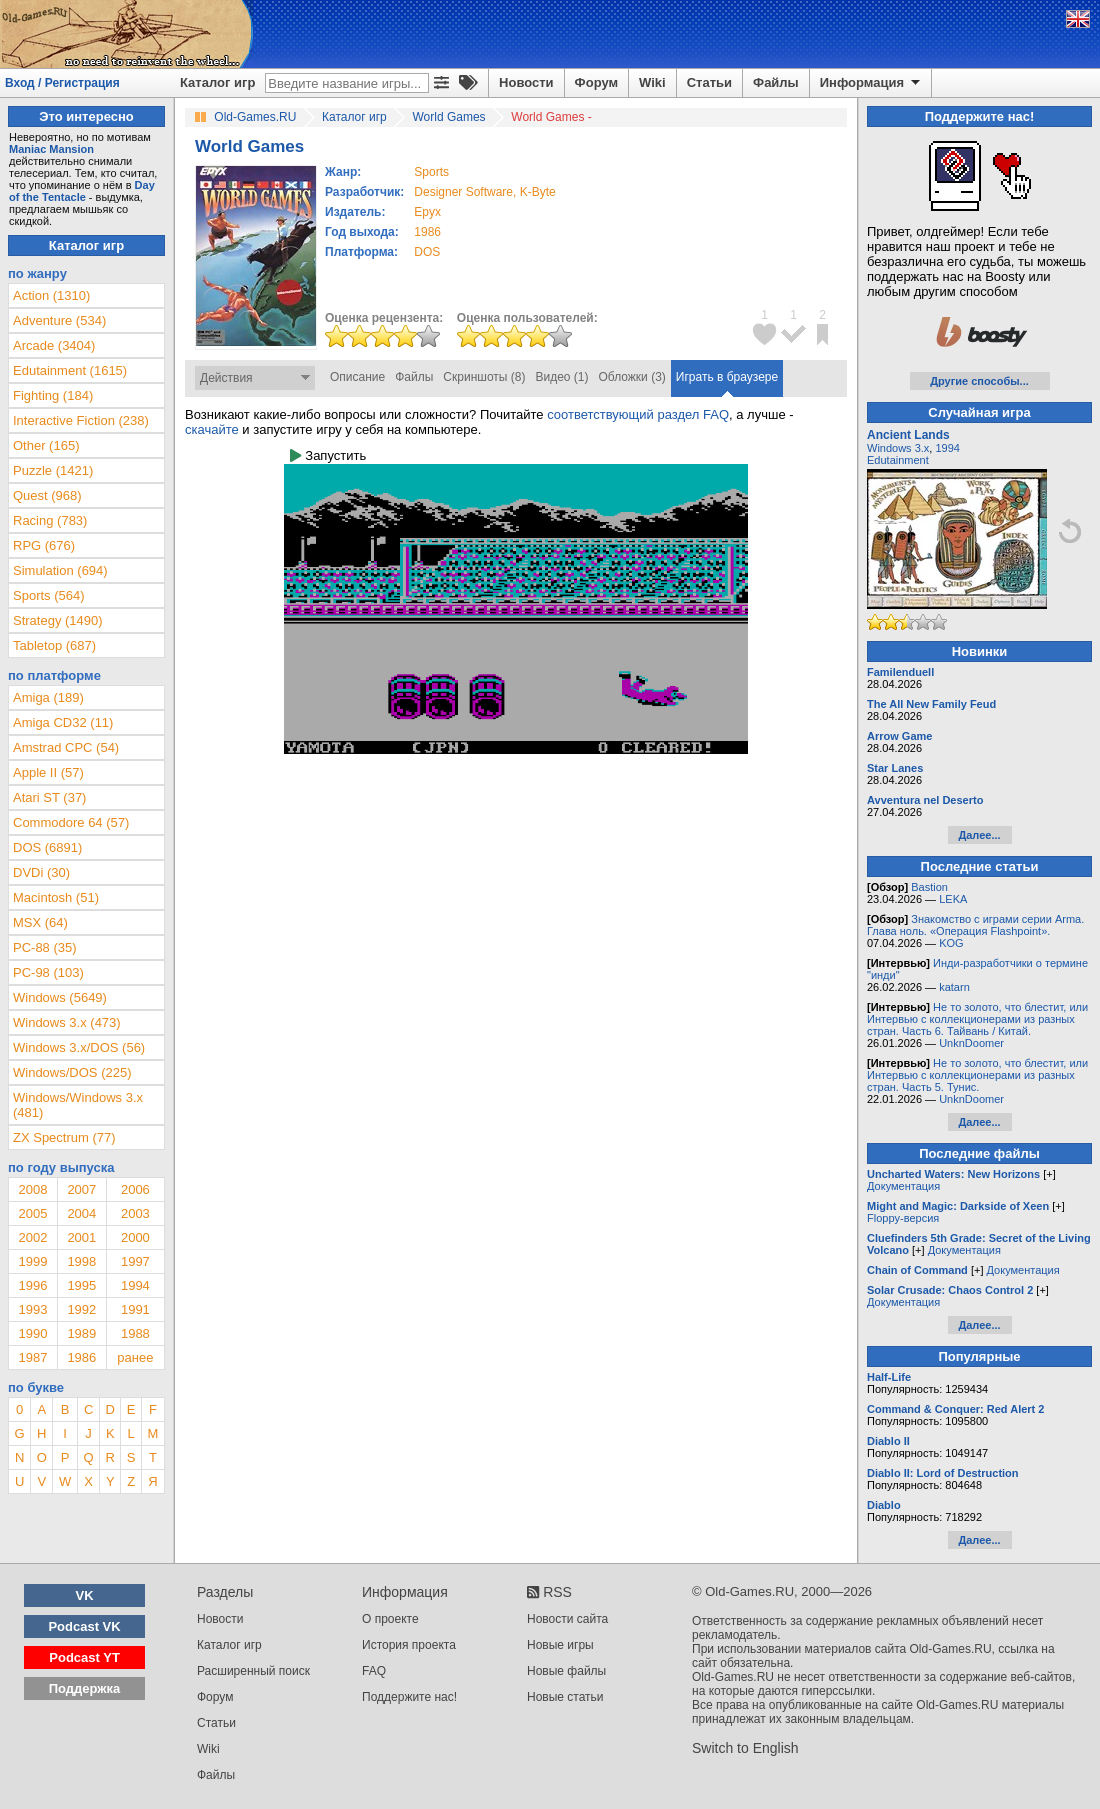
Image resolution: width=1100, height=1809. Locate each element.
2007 (81, 1189)
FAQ (374, 1671)
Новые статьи (565, 1697)
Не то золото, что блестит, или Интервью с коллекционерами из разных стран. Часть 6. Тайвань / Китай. (977, 1019)
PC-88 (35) (45, 947)
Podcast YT (84, 1657)
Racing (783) (50, 520)
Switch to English (745, 1748)
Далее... (979, 835)
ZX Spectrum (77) (64, 1137)
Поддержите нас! (409, 1697)
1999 (32, 1261)
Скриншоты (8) (484, 377)
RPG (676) (44, 545)
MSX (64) (40, 922)
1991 (135, 1309)
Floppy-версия (903, 1218)
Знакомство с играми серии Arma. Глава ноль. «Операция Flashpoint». (975, 925)
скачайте (212, 429)
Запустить (328, 455)
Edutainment (898, 460)
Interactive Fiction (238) (81, 420)
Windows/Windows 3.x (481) (78, 1105)
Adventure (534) (59, 320)
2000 (135, 1237)
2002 (32, 1237)
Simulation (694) (60, 570)
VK (85, 1595)
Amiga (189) (48, 697)
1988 (135, 1333)
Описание (357, 377)
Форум (596, 82)
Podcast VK (84, 1626)
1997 (135, 1261)
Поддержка (85, 1688)
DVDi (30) (41, 872)
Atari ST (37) (49, 797)
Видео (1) (561, 377)
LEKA (953, 899)
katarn (954, 987)
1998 (81, 1261)
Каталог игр (217, 82)
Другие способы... (979, 381)
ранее (135, 1357)
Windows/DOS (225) (72, 1072)
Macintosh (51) (56, 897)
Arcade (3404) (54, 345)
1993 (32, 1309)
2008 (32, 1189)
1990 (32, 1333)
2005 (32, 1213)
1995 (81, 1285)
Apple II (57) (48, 772)
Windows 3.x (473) (67, 1022)
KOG (951, 943)
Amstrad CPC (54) (66, 747)
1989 (81, 1333)
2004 (81, 1213)
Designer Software (463, 192)
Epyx (427, 212)
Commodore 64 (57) (71, 822)
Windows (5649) (60, 997)
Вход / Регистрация (62, 83)
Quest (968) (47, 495)
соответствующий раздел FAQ (638, 414)
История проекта (409, 1645)
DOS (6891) (47, 847)
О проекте (390, 1619)
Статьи (709, 82)
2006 (135, 1189)
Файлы (776, 82)
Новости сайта (567, 1619)
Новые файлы (566, 1671)
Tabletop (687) (54, 645)
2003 (135, 1213)
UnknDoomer (971, 1043)
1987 (32, 1357)
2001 (81, 1237)
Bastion (929, 887)
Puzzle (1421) (53, 470)
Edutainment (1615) (70, 370)
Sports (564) (49, 595)
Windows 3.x (898, 448)
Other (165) (46, 445)
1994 (135, 1285)
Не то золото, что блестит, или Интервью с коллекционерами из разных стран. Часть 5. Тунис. (977, 1075)
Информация (871, 83)
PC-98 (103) (48, 972)
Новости (526, 82)
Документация (903, 1186)
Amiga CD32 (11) (63, 722)
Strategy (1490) (58, 620)
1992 (81, 1309)
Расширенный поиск (253, 1671)
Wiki (652, 82)
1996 (32, 1285)
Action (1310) (51, 295)
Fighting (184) (53, 395)
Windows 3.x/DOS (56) (79, 1047)
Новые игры (560, 1645)
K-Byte (538, 192)
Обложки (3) (632, 377)
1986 (427, 232)
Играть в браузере (727, 377)
